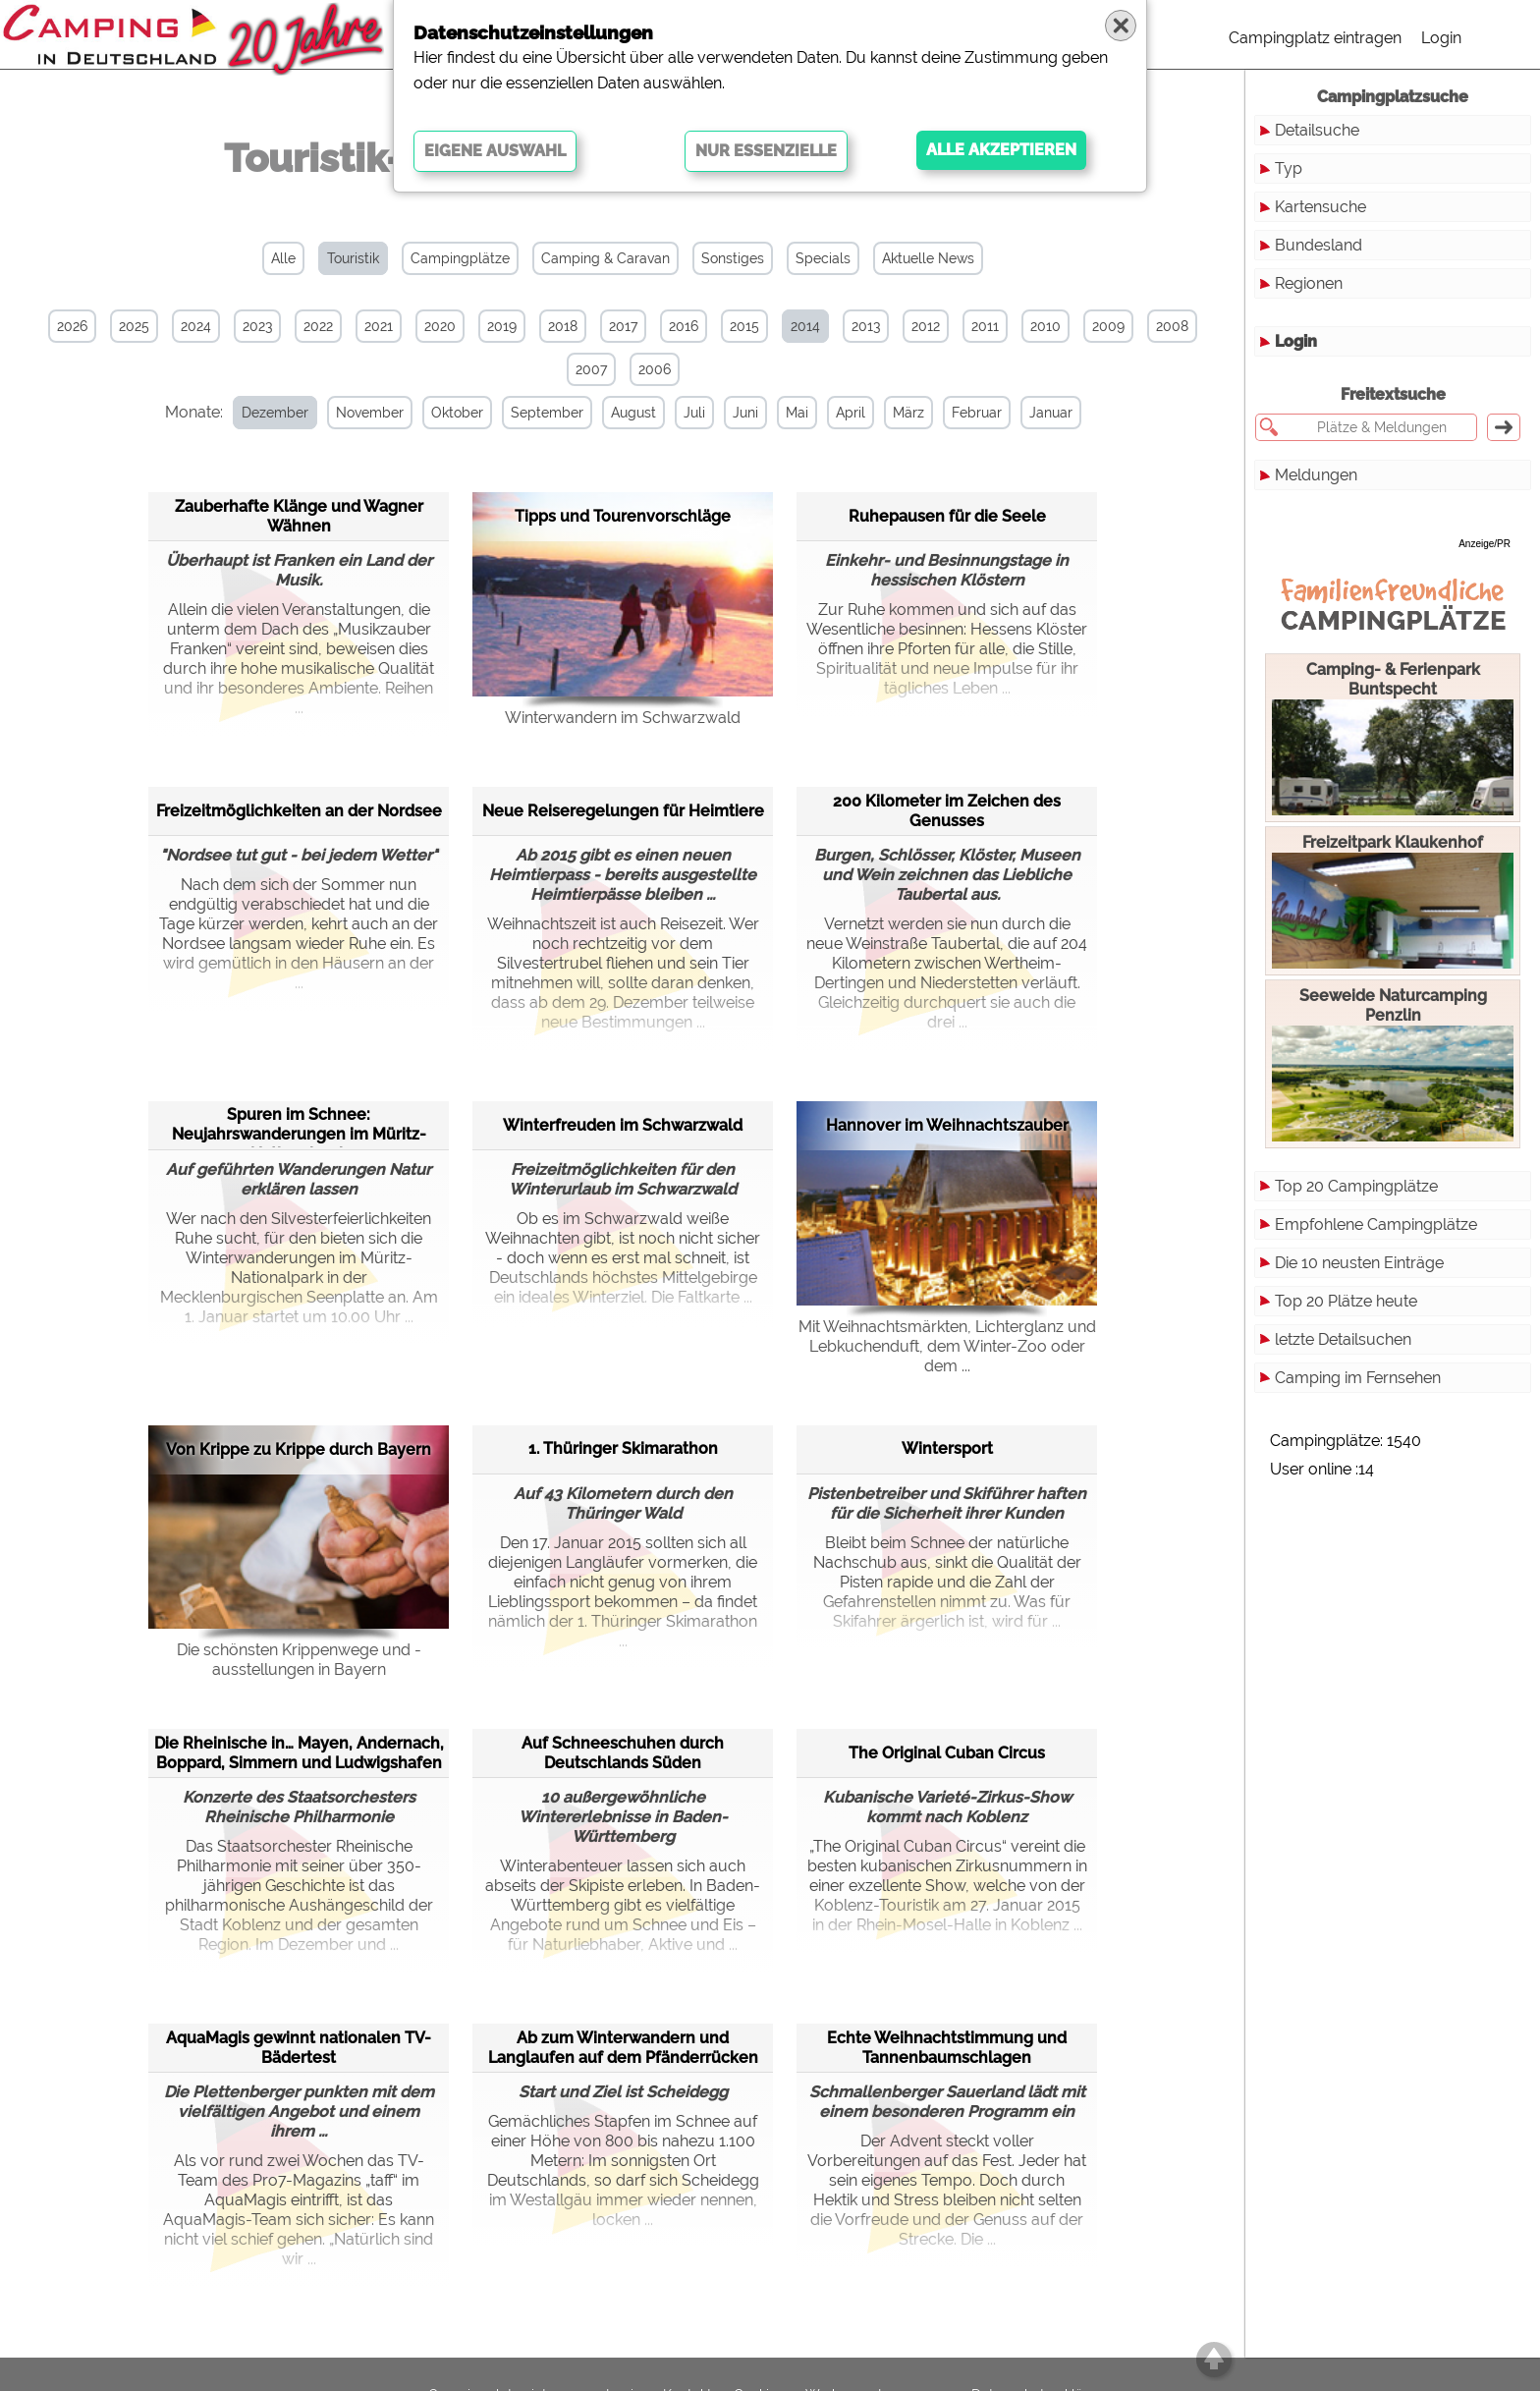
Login (1441, 37)
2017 (623, 326)
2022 (318, 326)
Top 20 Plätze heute (1346, 1301)
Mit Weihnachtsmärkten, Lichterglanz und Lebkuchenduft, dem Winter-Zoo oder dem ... (947, 1346)
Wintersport (947, 1448)
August (633, 412)
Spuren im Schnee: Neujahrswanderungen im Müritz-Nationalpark (299, 1125)
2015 (744, 326)
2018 (563, 326)
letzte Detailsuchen (1343, 1339)
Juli (694, 412)
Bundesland (1318, 245)
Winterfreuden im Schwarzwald (622, 1125)
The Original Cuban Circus (947, 1753)
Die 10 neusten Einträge (1359, 1262)
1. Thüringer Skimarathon (623, 1448)
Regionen (1309, 283)
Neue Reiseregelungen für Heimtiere (623, 811)
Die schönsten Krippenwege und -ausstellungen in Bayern (299, 1659)
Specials (823, 258)
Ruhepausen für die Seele (947, 516)
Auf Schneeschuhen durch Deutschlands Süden (623, 1753)
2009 (1108, 326)
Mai (797, 412)
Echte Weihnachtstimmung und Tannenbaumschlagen (947, 2048)
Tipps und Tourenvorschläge (623, 516)
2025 (134, 326)
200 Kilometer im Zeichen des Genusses (947, 811)
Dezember (275, 412)
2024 (196, 326)
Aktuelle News (928, 258)
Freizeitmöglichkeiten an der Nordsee (299, 811)
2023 (257, 326)
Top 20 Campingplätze (1356, 1186)
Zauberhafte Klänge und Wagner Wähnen (299, 516)
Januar (1050, 412)
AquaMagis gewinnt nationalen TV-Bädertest (298, 2048)
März (908, 412)
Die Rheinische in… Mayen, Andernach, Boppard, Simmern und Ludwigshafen (299, 1753)
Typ (1288, 168)
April (850, 412)
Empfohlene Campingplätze (1376, 1224)
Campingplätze (460, 258)
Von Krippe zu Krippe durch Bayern (298, 1449)
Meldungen (1316, 475)
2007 (591, 369)
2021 (378, 326)
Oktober (457, 412)
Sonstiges (732, 258)
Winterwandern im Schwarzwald (623, 717)
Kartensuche (1320, 206)
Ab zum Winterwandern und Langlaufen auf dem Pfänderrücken (623, 2048)
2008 (1172, 326)
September (547, 412)
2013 (866, 326)
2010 (1045, 326)
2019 (502, 326)
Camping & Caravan (605, 258)
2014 (805, 326)
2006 (654, 369)
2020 (440, 326)
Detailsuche (1317, 130)
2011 (985, 326)
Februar (977, 412)
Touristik (353, 258)
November (370, 412)
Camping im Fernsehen (1358, 1377)
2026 (72, 326)
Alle (283, 258)
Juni (745, 412)
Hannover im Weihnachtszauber (947, 1125)
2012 (925, 326)
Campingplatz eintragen (1315, 37)
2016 (683, 326)
